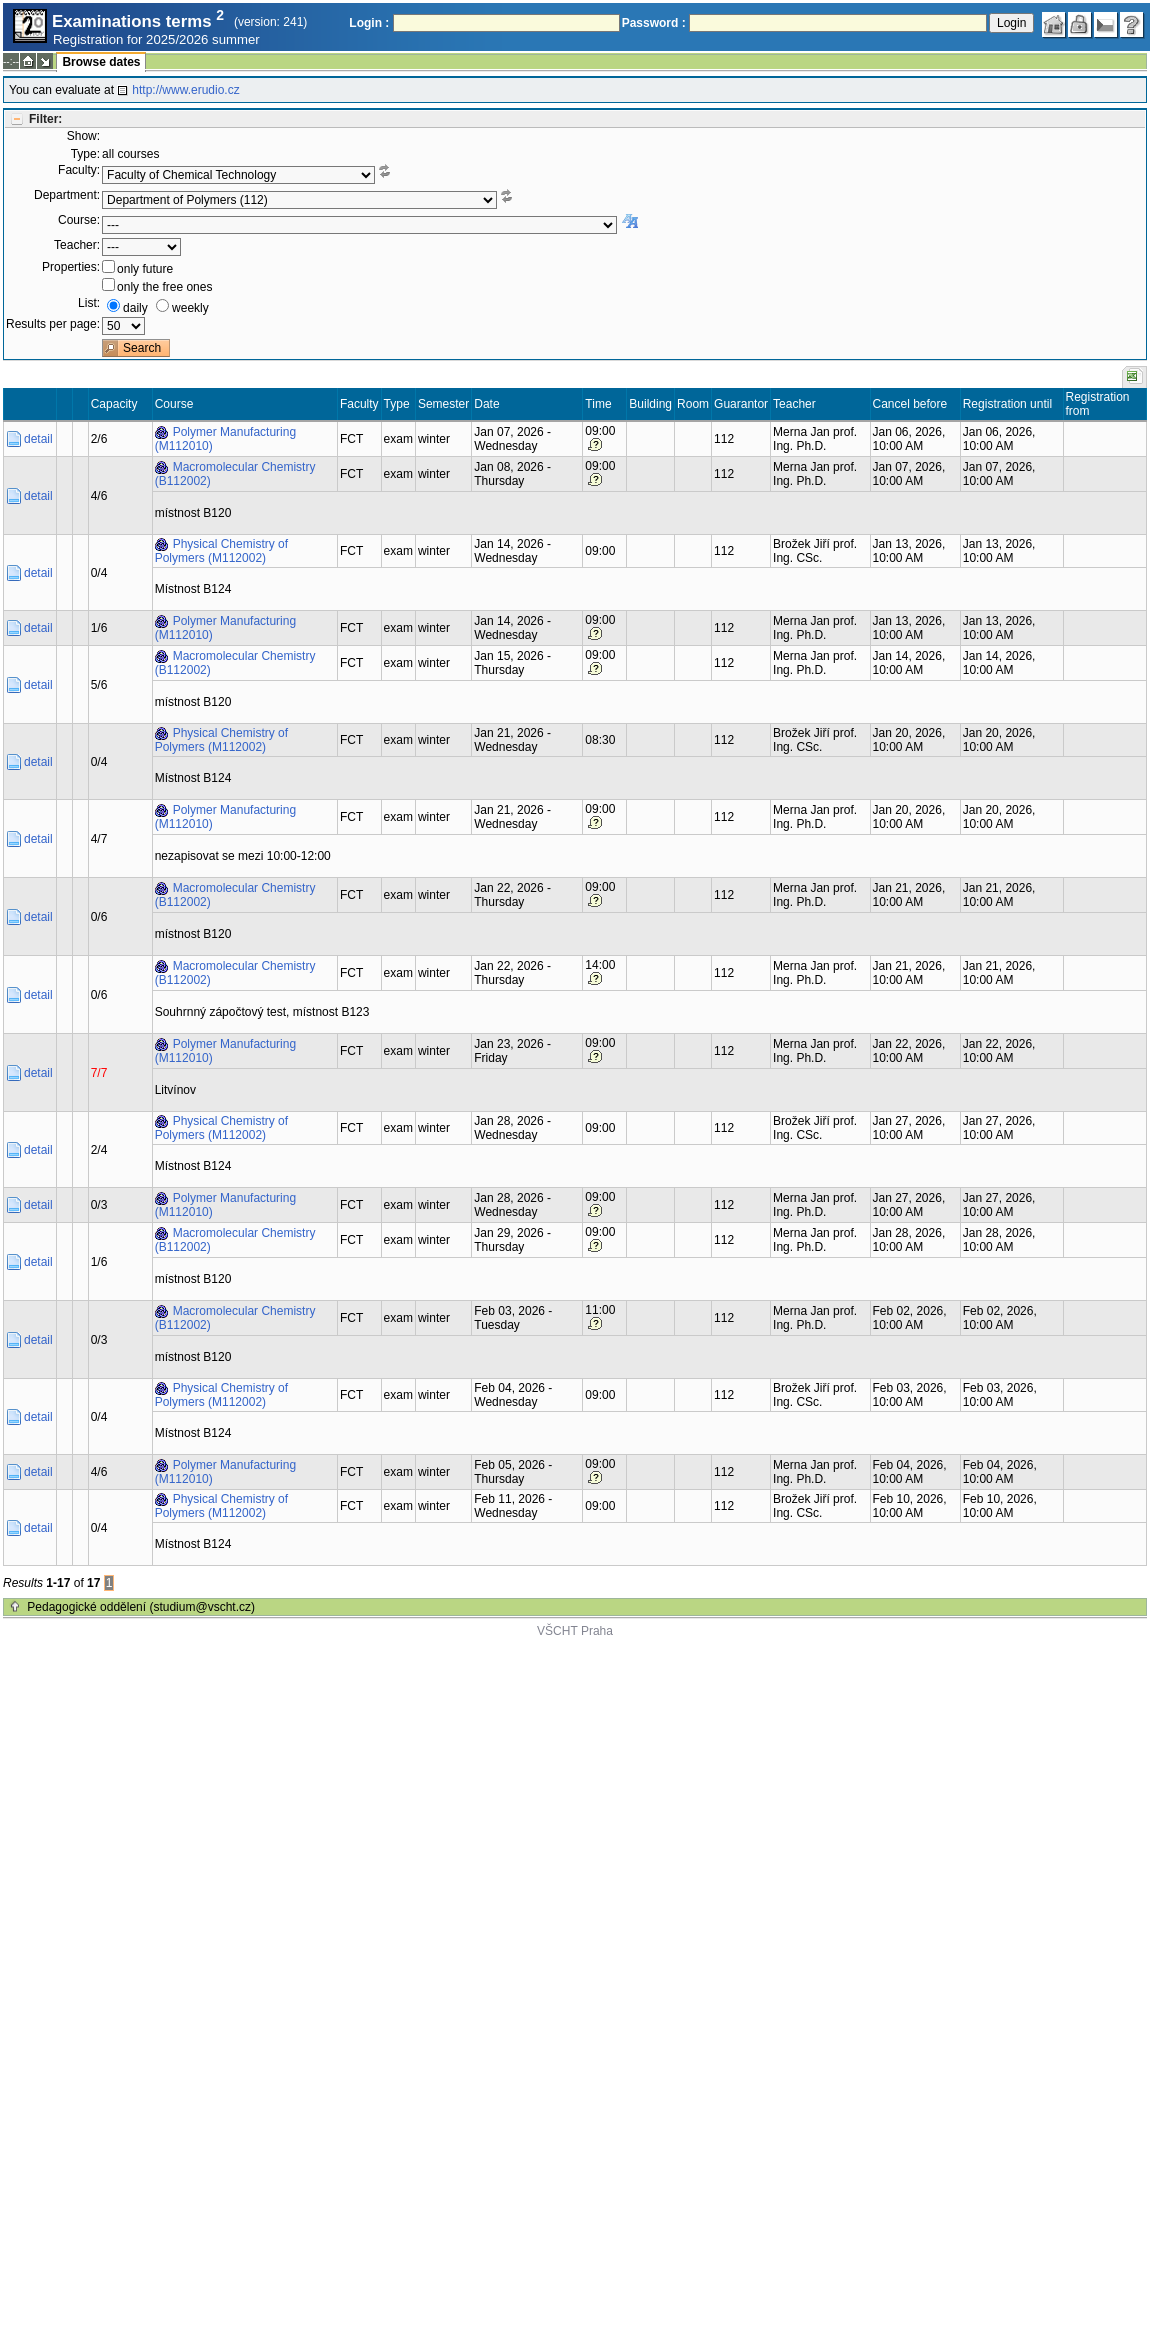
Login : (369, 23)
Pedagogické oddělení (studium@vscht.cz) (141, 1607)
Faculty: (79, 170)
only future (145, 269)
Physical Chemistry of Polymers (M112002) (221, 551)
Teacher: (77, 245)
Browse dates (101, 62)
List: (89, 303)
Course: (79, 220)
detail (38, 439)
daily (135, 308)
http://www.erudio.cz (185, 90)
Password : (654, 23)
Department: (67, 195)
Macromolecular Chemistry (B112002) (235, 474)
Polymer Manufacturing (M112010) (225, 439)
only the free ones (164, 287)
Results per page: (53, 324)
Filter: (45, 119)
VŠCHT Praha (575, 1631)
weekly (190, 308)
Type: (85, 154)
